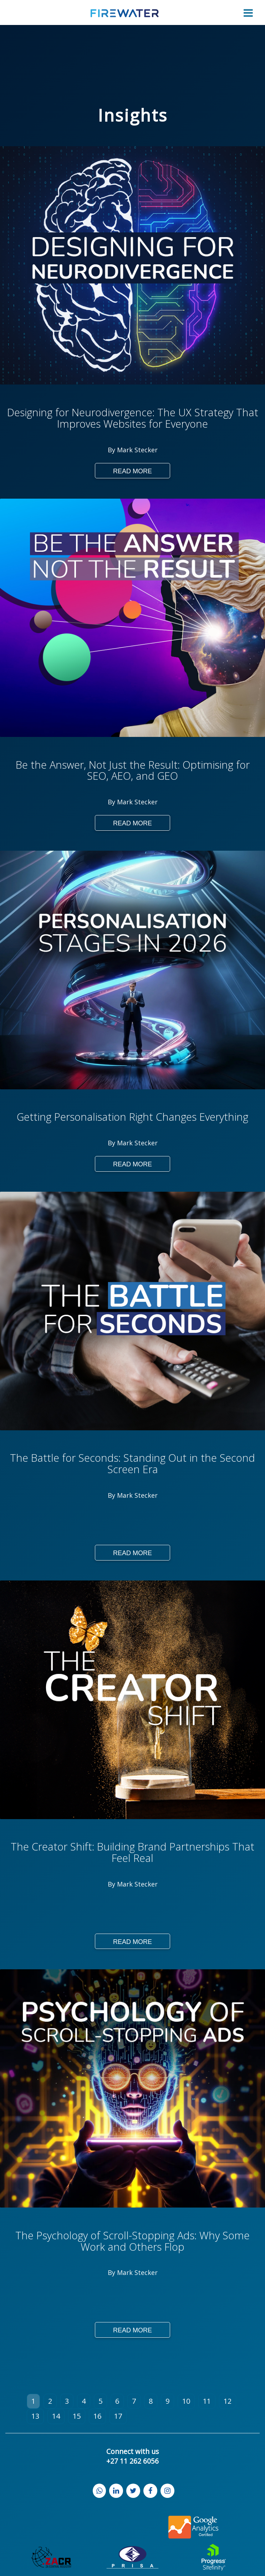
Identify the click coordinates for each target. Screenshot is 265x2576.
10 (186, 2401)
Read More (132, 471)
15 (77, 2416)
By (112, 450)
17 (118, 2416)
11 (207, 2401)
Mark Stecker (137, 450)
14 (56, 2416)
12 (227, 2401)
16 (97, 2416)
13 (35, 2416)
